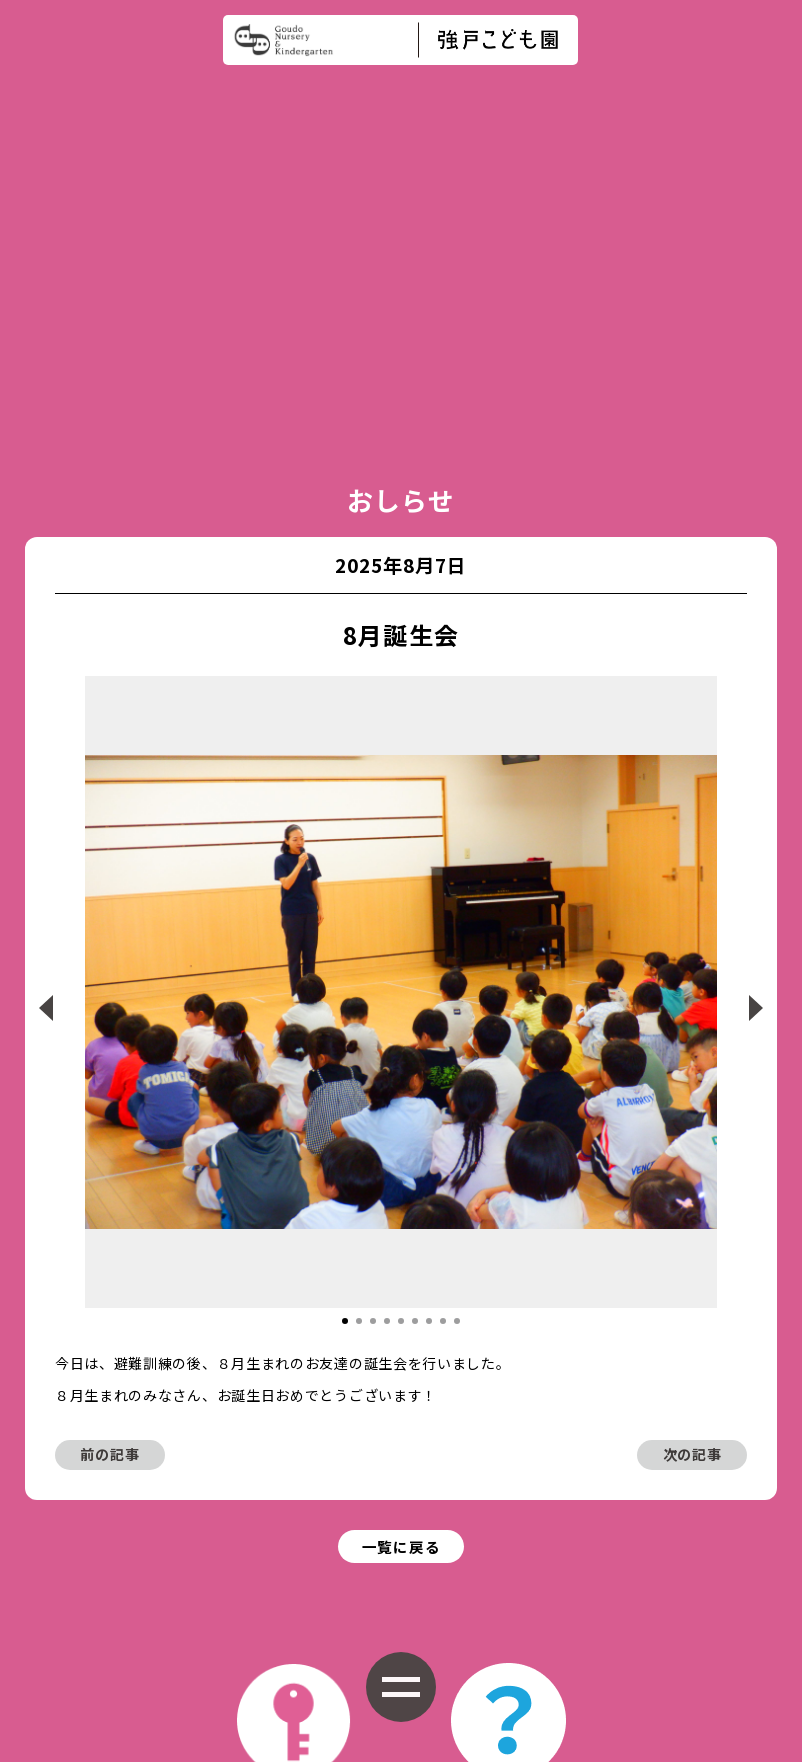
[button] (345, 1063)
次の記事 (692, 1197)
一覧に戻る (400, 1291)
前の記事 (109, 1197)
